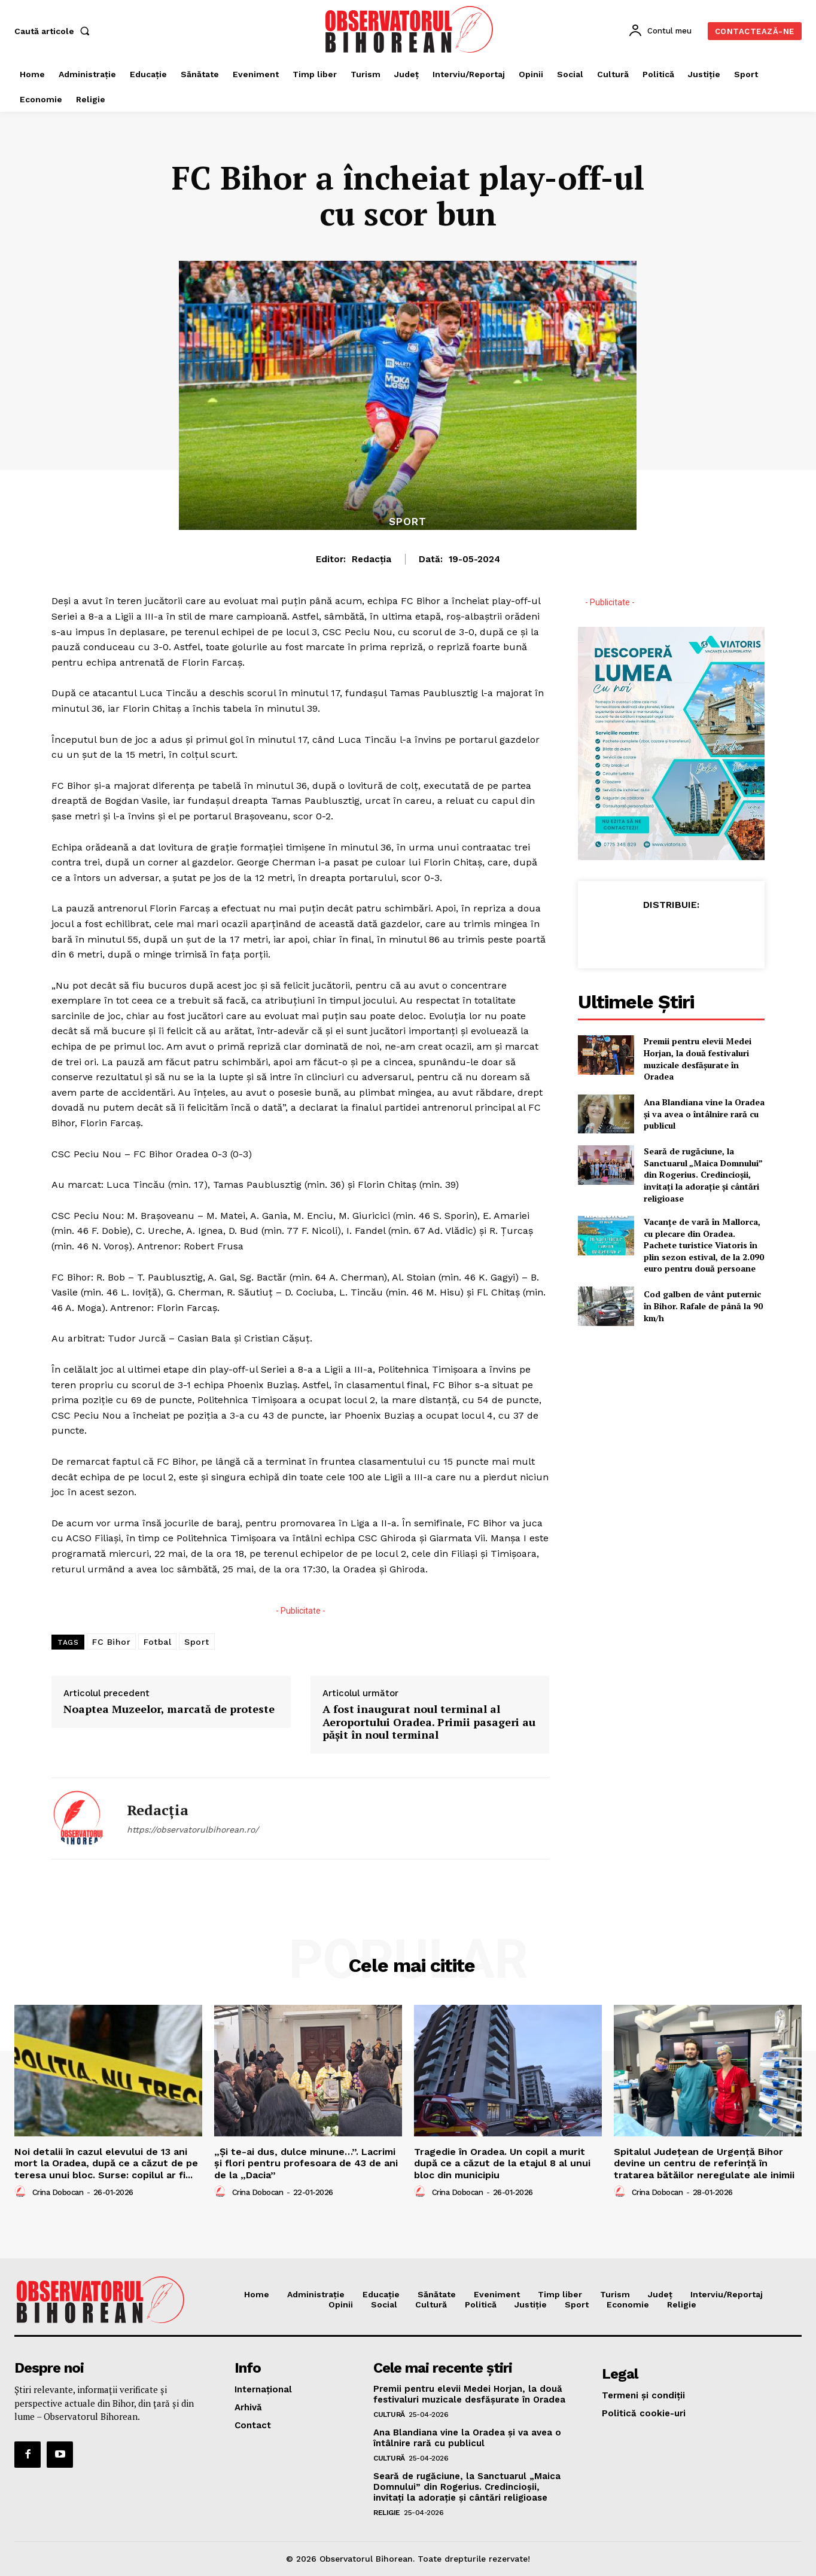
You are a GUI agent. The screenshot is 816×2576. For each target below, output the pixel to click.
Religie (386, 2512)
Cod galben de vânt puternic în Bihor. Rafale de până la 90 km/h (703, 1305)
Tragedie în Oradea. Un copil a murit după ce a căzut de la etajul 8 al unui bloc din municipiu (502, 2163)
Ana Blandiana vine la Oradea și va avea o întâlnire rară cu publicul (704, 1113)
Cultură (389, 2414)
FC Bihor (111, 1642)
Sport (408, 522)
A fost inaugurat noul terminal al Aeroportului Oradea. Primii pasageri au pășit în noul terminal (428, 1722)
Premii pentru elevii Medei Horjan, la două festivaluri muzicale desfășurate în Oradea (697, 1058)
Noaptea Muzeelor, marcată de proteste (169, 1709)
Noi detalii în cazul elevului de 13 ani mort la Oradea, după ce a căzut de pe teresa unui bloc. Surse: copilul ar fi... (106, 2163)
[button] (54, 31)
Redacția (371, 559)
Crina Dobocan (58, 2192)
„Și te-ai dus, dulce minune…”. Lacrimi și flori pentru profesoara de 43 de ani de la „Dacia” (306, 2163)
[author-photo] (22, 2192)
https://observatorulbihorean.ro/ (192, 1829)
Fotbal (157, 1642)
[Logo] (409, 29)
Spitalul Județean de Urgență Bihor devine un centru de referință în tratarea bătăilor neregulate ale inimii (704, 2163)
